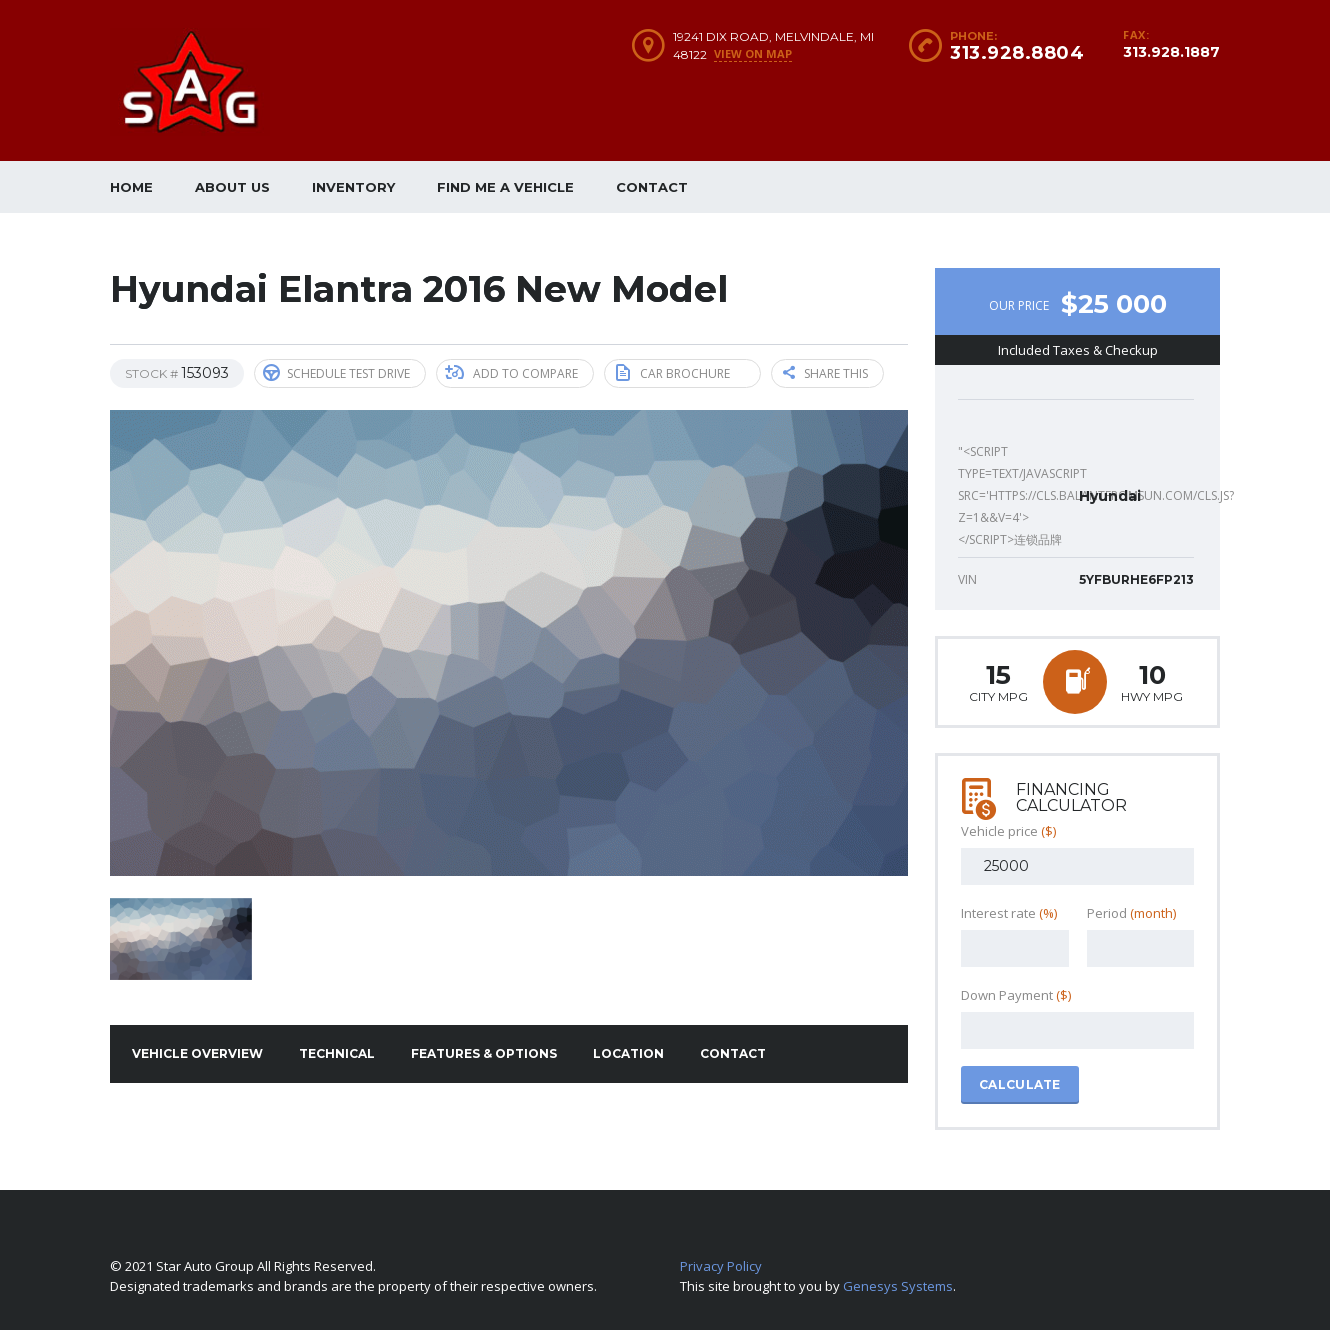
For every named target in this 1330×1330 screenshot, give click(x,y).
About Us (232, 187)
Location (628, 1053)
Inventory (353, 187)
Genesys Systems (898, 1286)
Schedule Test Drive (336, 373)
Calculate (1020, 1084)
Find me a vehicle (505, 187)
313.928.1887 (1171, 52)
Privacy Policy (721, 1266)
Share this (825, 373)
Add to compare (511, 373)
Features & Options (484, 1053)
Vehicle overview (197, 1053)
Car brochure (673, 373)
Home (131, 187)
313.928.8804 (1017, 53)
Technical (337, 1053)
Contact (652, 187)
